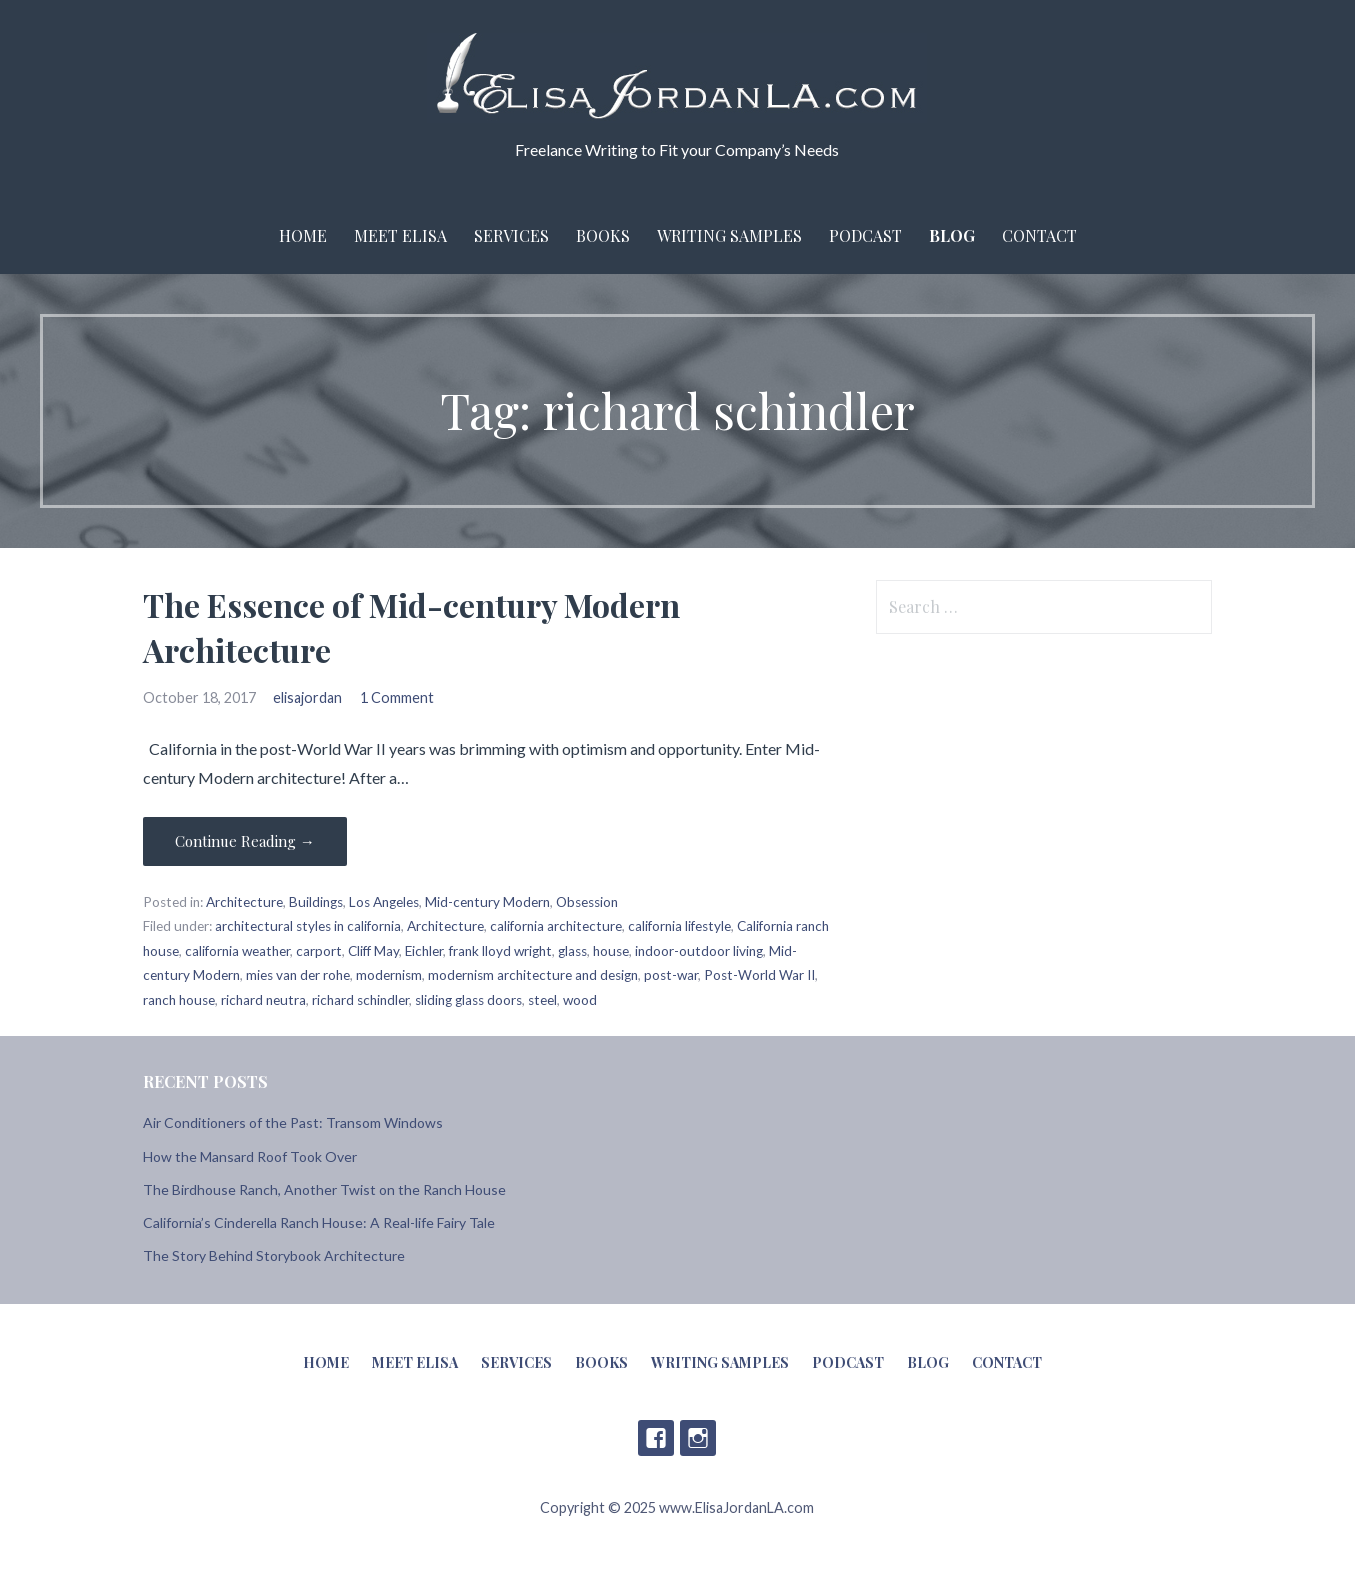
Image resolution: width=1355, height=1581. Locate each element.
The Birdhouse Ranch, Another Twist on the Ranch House (324, 1189)
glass (572, 951)
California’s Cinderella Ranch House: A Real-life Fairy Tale (319, 1222)
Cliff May (373, 951)
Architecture (244, 902)
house (611, 951)
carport (319, 951)
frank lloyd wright (500, 951)
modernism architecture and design (533, 975)
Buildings (316, 902)
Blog (952, 235)
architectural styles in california (308, 926)
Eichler (424, 951)
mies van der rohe (298, 975)
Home (303, 235)
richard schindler (360, 1000)
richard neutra (263, 1000)
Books (603, 235)
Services (511, 235)
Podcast (865, 235)
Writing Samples (729, 235)
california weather (237, 951)
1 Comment (397, 697)
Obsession (587, 902)
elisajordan (307, 697)
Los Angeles (384, 902)
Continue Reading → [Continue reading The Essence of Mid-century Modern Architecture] (245, 841)
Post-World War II (759, 975)
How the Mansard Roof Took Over (250, 1156)
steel (542, 1000)
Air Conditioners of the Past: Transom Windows (293, 1122)
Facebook (656, 1438)
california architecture (556, 926)
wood (580, 1000)
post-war (671, 975)
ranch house (179, 1000)
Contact (1039, 235)
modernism (389, 975)
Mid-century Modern (487, 902)
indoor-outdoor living (699, 951)
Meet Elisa (400, 235)
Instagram (698, 1438)
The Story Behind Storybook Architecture (274, 1255)
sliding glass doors (468, 1000)
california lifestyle (679, 926)
